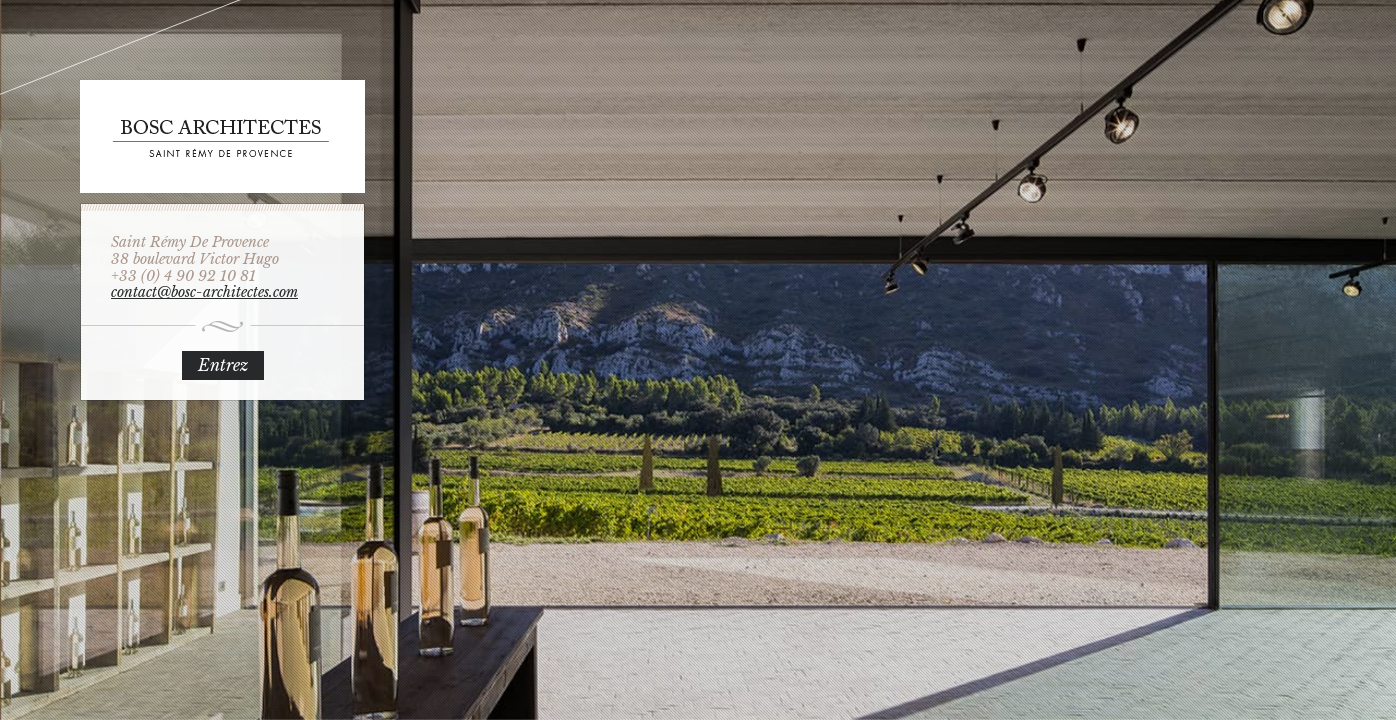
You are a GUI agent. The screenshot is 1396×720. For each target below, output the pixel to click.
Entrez (223, 365)
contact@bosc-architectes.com (204, 292)
